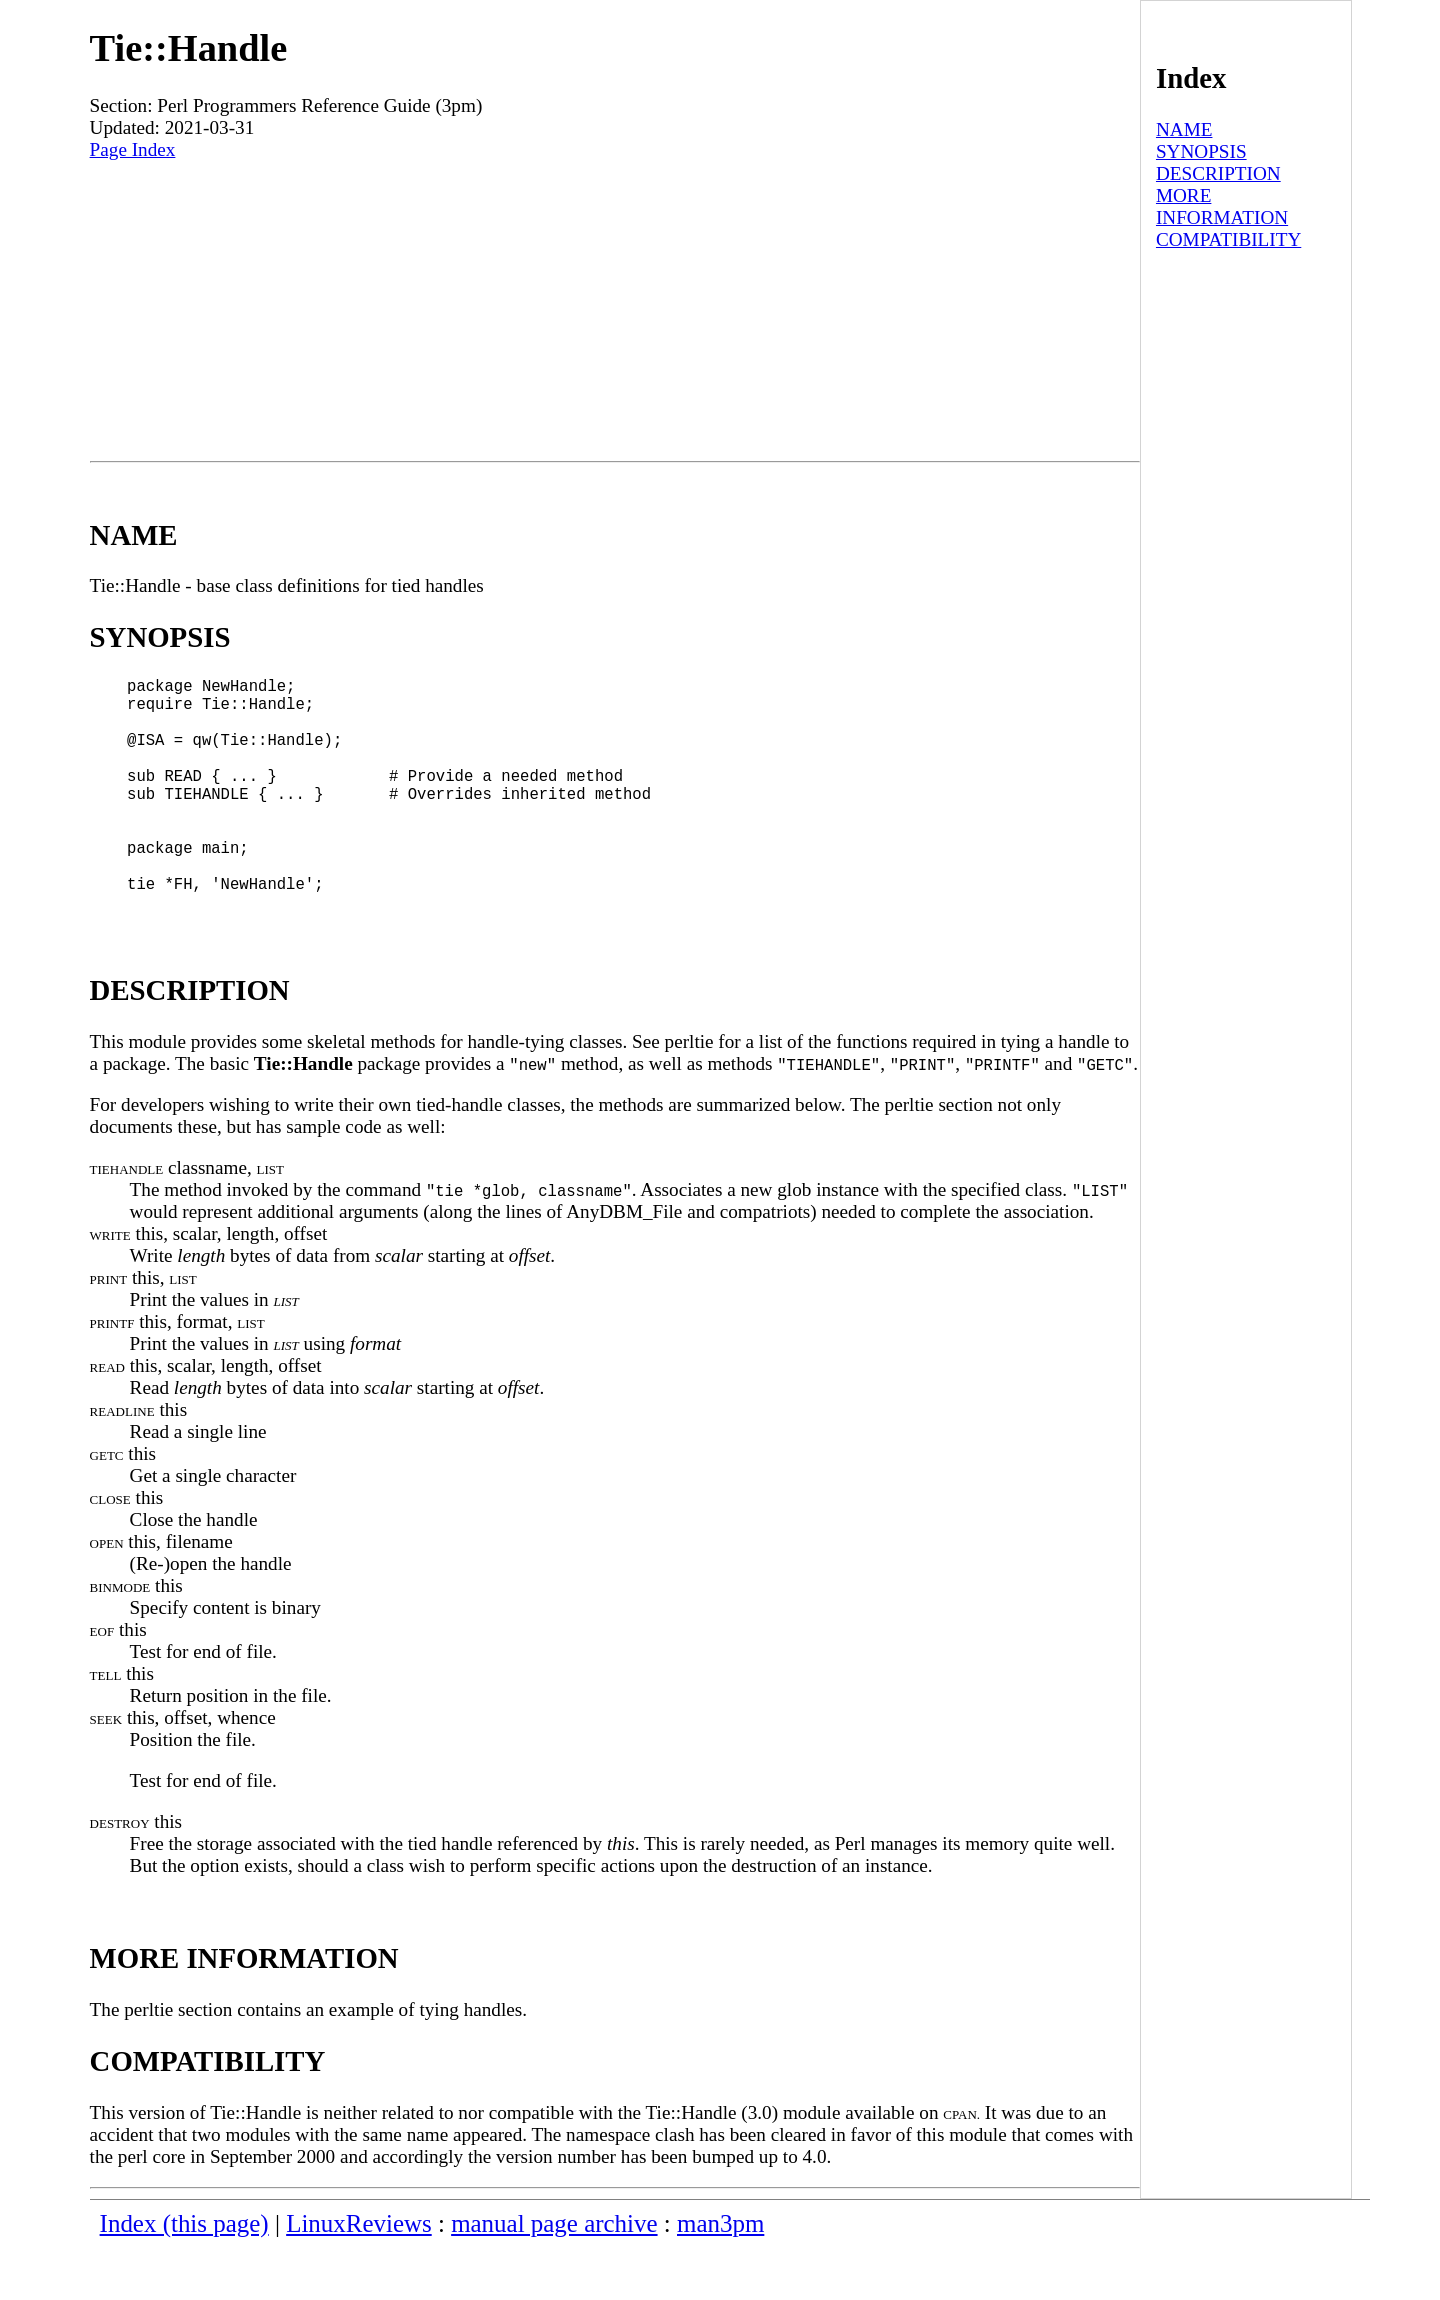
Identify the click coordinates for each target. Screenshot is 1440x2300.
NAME (1184, 129)
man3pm (720, 2275)
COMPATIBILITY (1228, 239)
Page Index (133, 149)
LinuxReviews (359, 2275)
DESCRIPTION (1218, 173)
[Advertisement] (615, 311)
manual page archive (554, 2275)
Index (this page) (184, 2275)
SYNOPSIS (1201, 151)
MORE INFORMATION (1222, 206)
